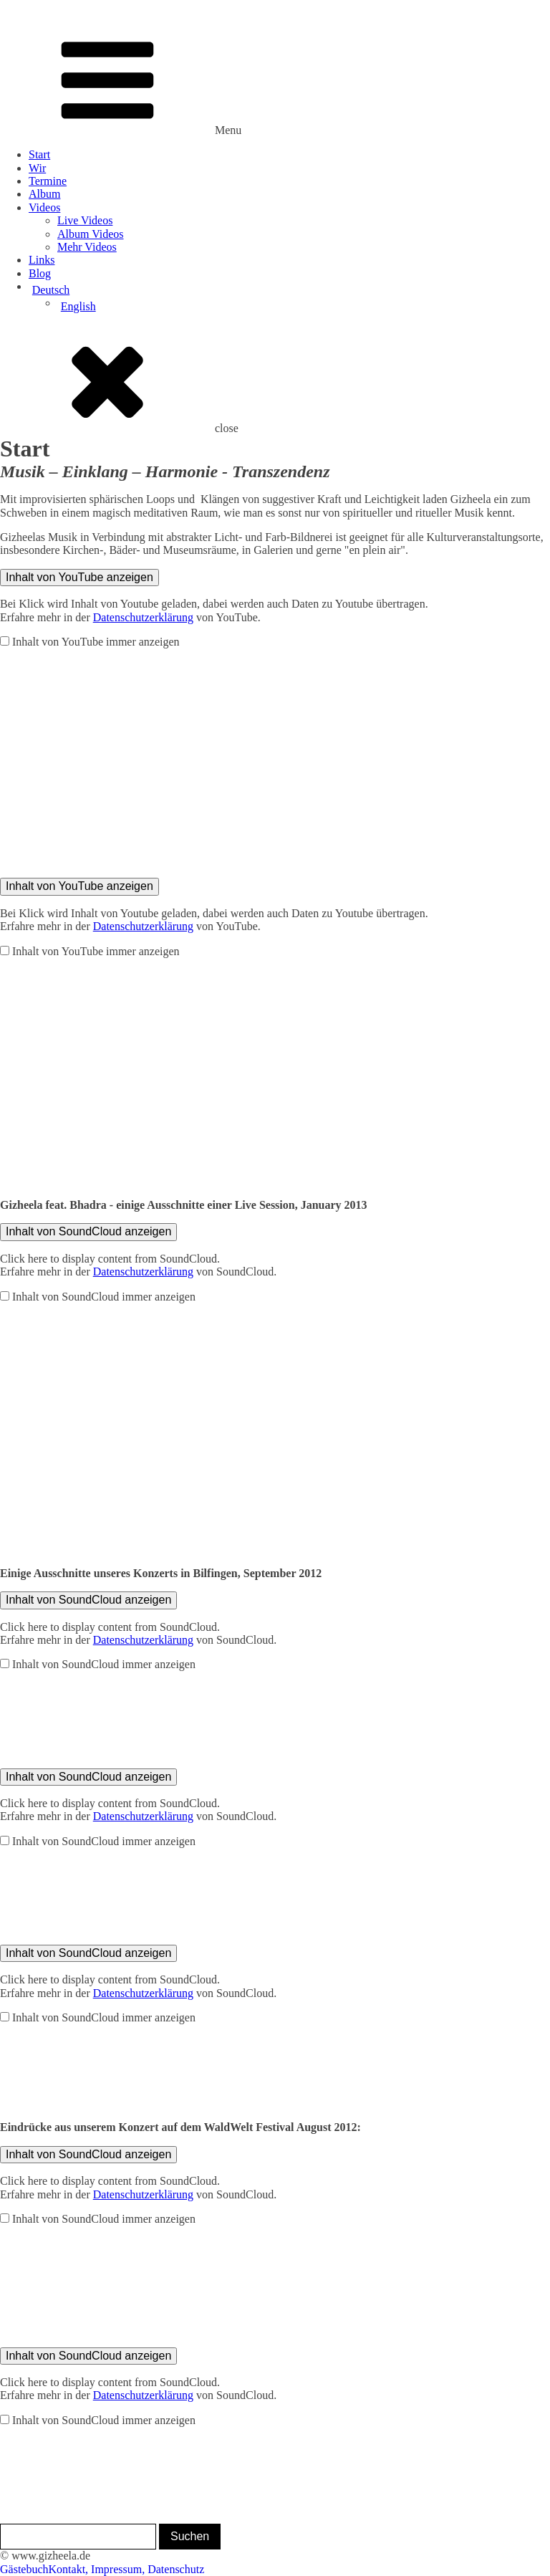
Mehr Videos (87, 247)
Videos (44, 207)
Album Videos (90, 234)
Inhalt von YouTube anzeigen (79, 577)
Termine (48, 181)
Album (44, 194)
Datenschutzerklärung (143, 617)
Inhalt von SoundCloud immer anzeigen (104, 1297)
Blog (40, 273)
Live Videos (84, 220)
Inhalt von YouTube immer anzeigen (96, 642)
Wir (37, 168)
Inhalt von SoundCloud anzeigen (88, 1231)
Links (41, 260)
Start (39, 154)
